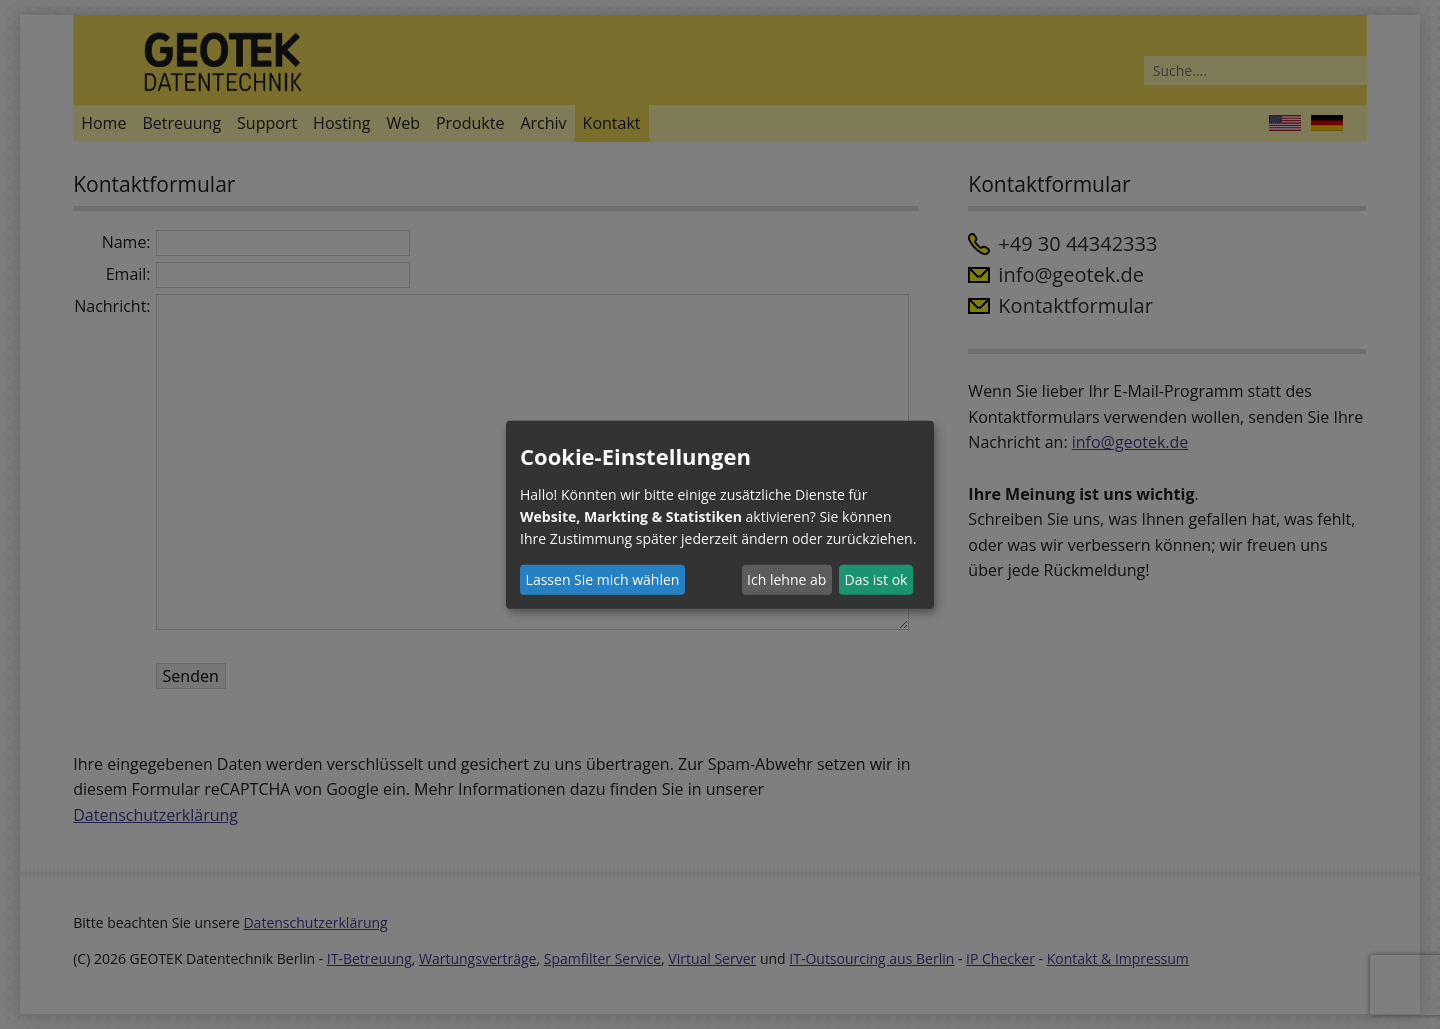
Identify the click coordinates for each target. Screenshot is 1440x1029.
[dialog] (720, 514)
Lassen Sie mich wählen (603, 579)
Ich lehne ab (786, 579)
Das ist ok (876, 579)
